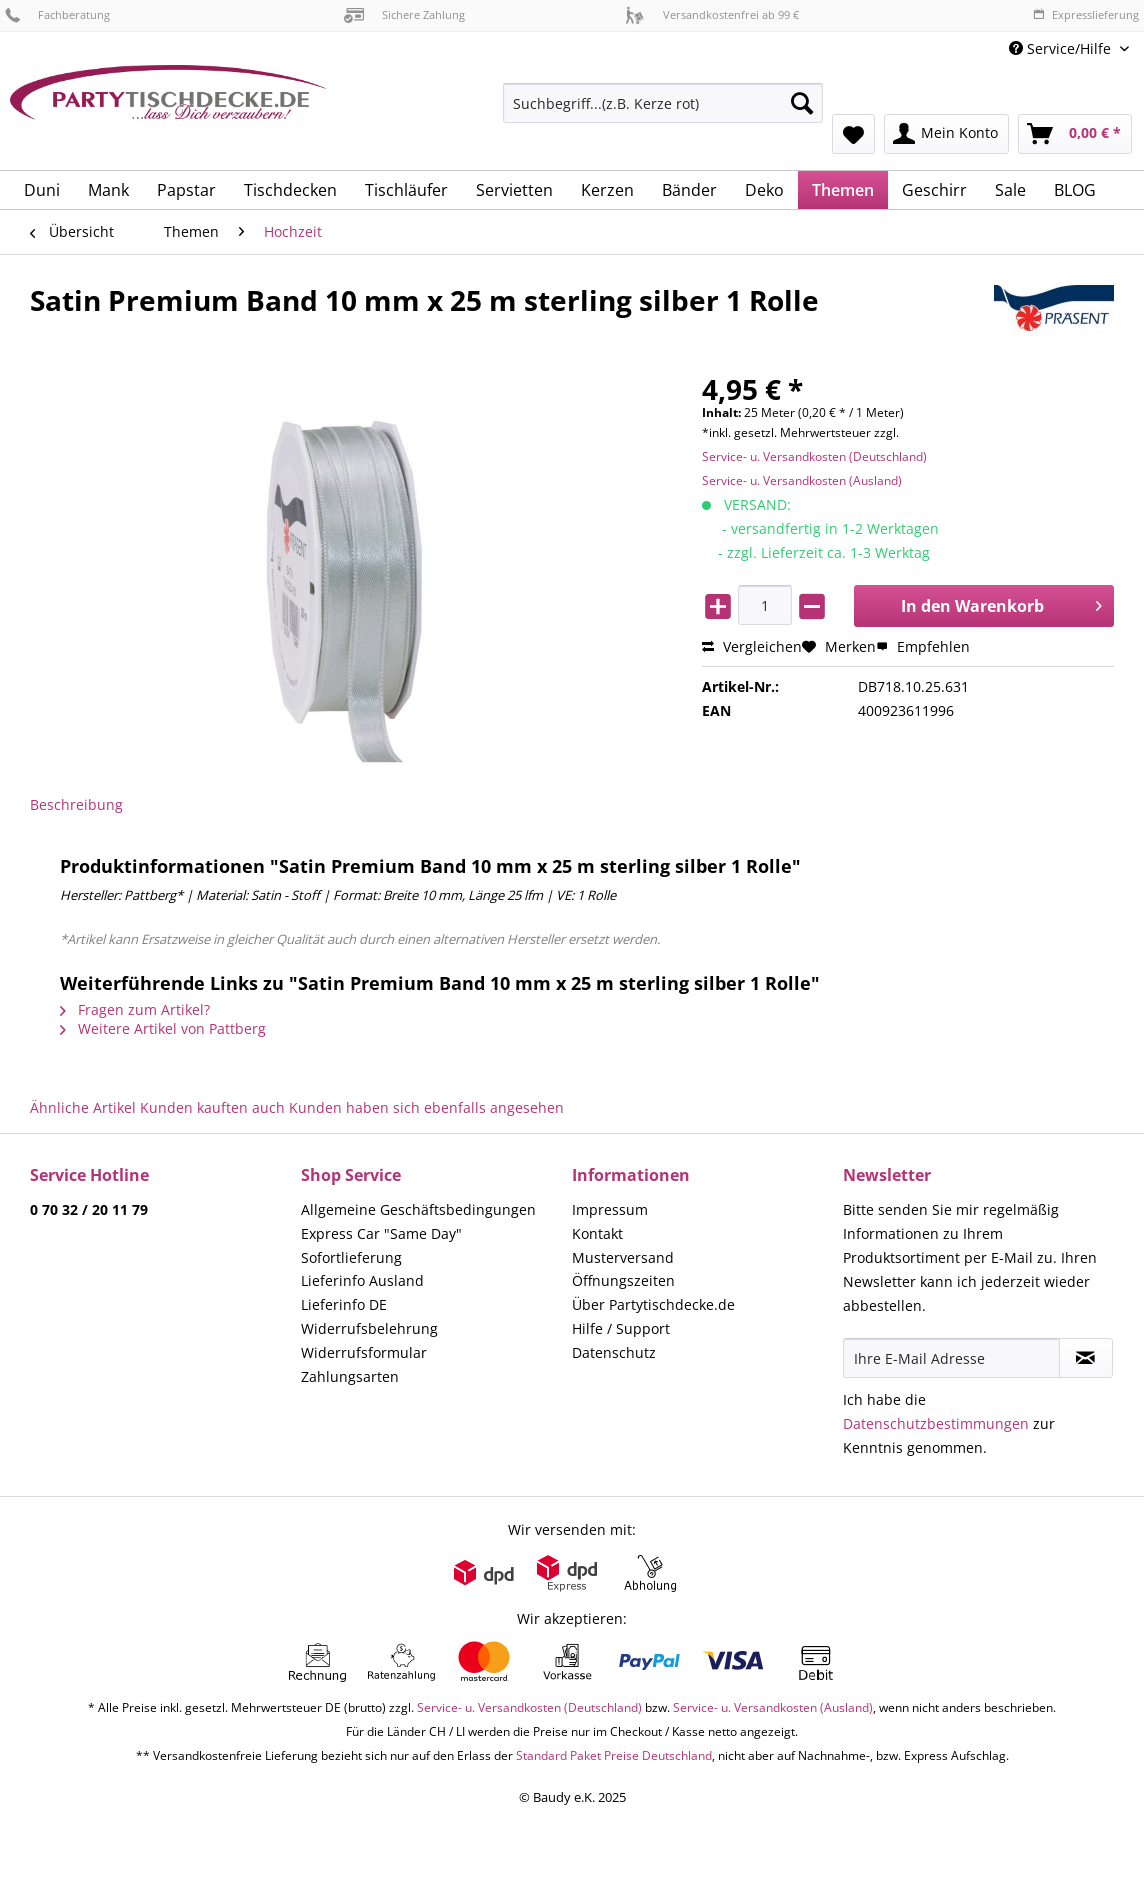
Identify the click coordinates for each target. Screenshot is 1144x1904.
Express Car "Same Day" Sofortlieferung (381, 1245)
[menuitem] (663, 112)
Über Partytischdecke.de (653, 1304)
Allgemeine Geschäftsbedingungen (418, 1209)
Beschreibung (76, 804)
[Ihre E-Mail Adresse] (951, 1358)
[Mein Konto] (946, 134)
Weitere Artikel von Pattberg (163, 1028)
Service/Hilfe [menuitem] (1062, 48)
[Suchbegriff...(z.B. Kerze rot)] (663, 103)
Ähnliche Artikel (83, 1107)
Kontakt (597, 1233)
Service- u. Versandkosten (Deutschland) (814, 456)
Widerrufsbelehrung (369, 1328)
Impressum (610, 1209)
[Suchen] (802, 103)
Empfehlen (923, 646)
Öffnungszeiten (623, 1280)
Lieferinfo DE (344, 1304)
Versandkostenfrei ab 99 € (712, 14)
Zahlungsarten (350, 1376)
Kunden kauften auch (212, 1107)
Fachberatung (57, 14)
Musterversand (623, 1257)
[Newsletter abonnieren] (1086, 1358)
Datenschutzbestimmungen (936, 1423)
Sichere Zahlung (404, 14)
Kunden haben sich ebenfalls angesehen (426, 1107)
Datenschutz (614, 1352)
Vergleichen (752, 646)
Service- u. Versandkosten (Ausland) (802, 480)
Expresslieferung (1086, 14)
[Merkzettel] (853, 134)
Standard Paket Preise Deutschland (614, 1755)
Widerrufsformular (364, 1352)
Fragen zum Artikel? (135, 1009)
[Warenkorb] (1075, 134)
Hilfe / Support (621, 1328)
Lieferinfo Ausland (362, 1280)
